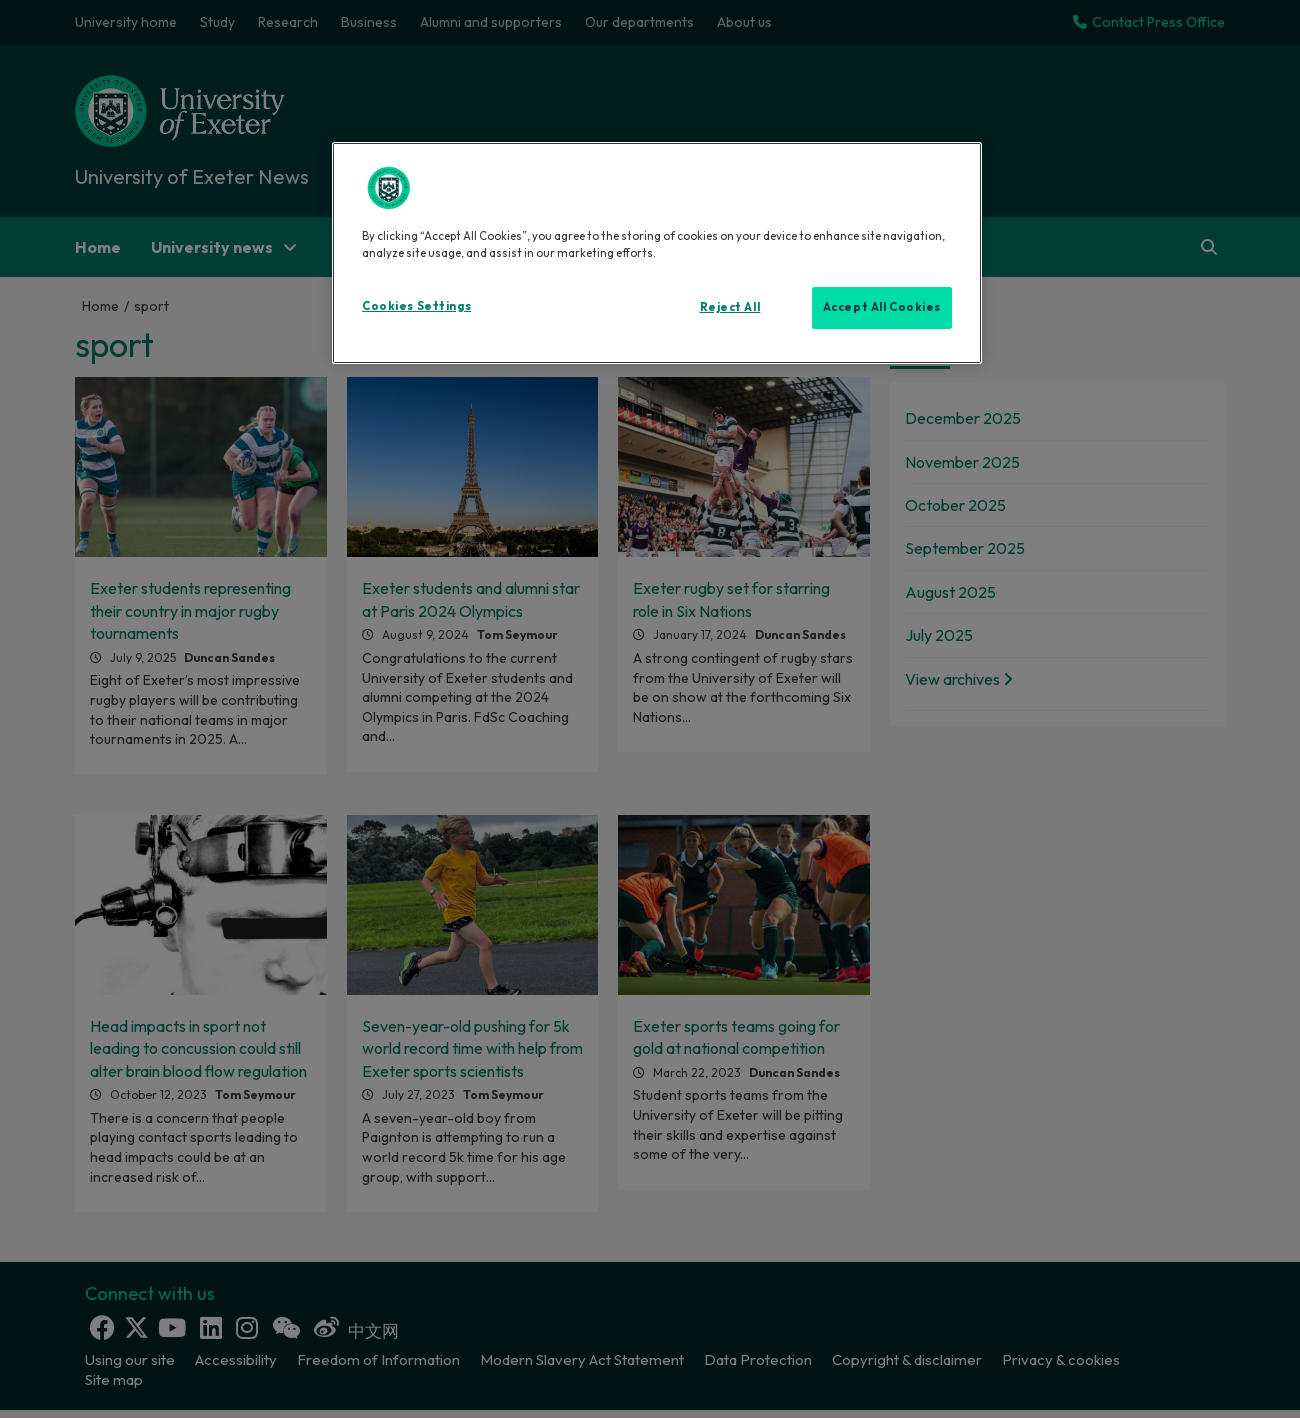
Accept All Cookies (882, 307)
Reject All (730, 307)
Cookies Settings (416, 306)
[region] (657, 253)
